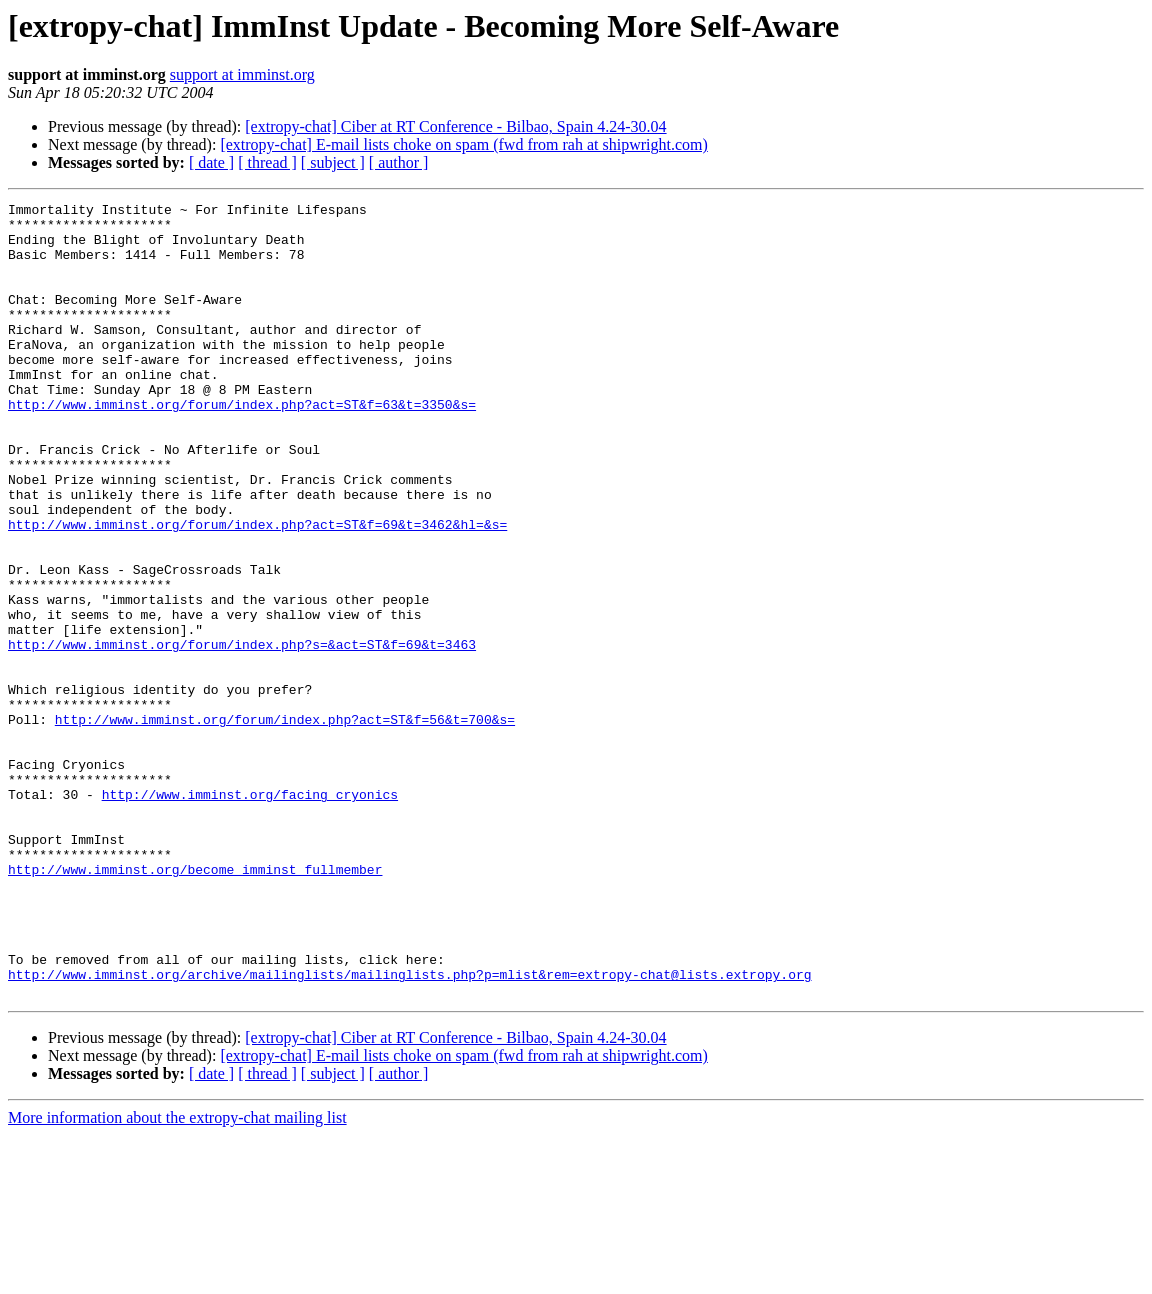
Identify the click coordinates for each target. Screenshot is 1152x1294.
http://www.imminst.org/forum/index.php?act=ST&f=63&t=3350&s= (242, 446)
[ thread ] (267, 162)
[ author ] (399, 162)
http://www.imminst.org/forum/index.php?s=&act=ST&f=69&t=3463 (242, 734)
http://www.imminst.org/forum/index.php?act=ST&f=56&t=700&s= (285, 824)
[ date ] (211, 162)
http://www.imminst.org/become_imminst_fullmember (195, 1004)
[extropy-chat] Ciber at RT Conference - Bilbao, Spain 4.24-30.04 (455, 126)
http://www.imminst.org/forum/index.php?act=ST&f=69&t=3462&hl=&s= (257, 590)
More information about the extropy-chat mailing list (177, 1276)
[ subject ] (333, 162)
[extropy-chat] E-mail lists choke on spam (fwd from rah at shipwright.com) (463, 144)
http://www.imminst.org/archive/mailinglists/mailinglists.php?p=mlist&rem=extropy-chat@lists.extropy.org (409, 1130)
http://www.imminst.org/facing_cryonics (250, 914)
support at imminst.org (242, 74)
